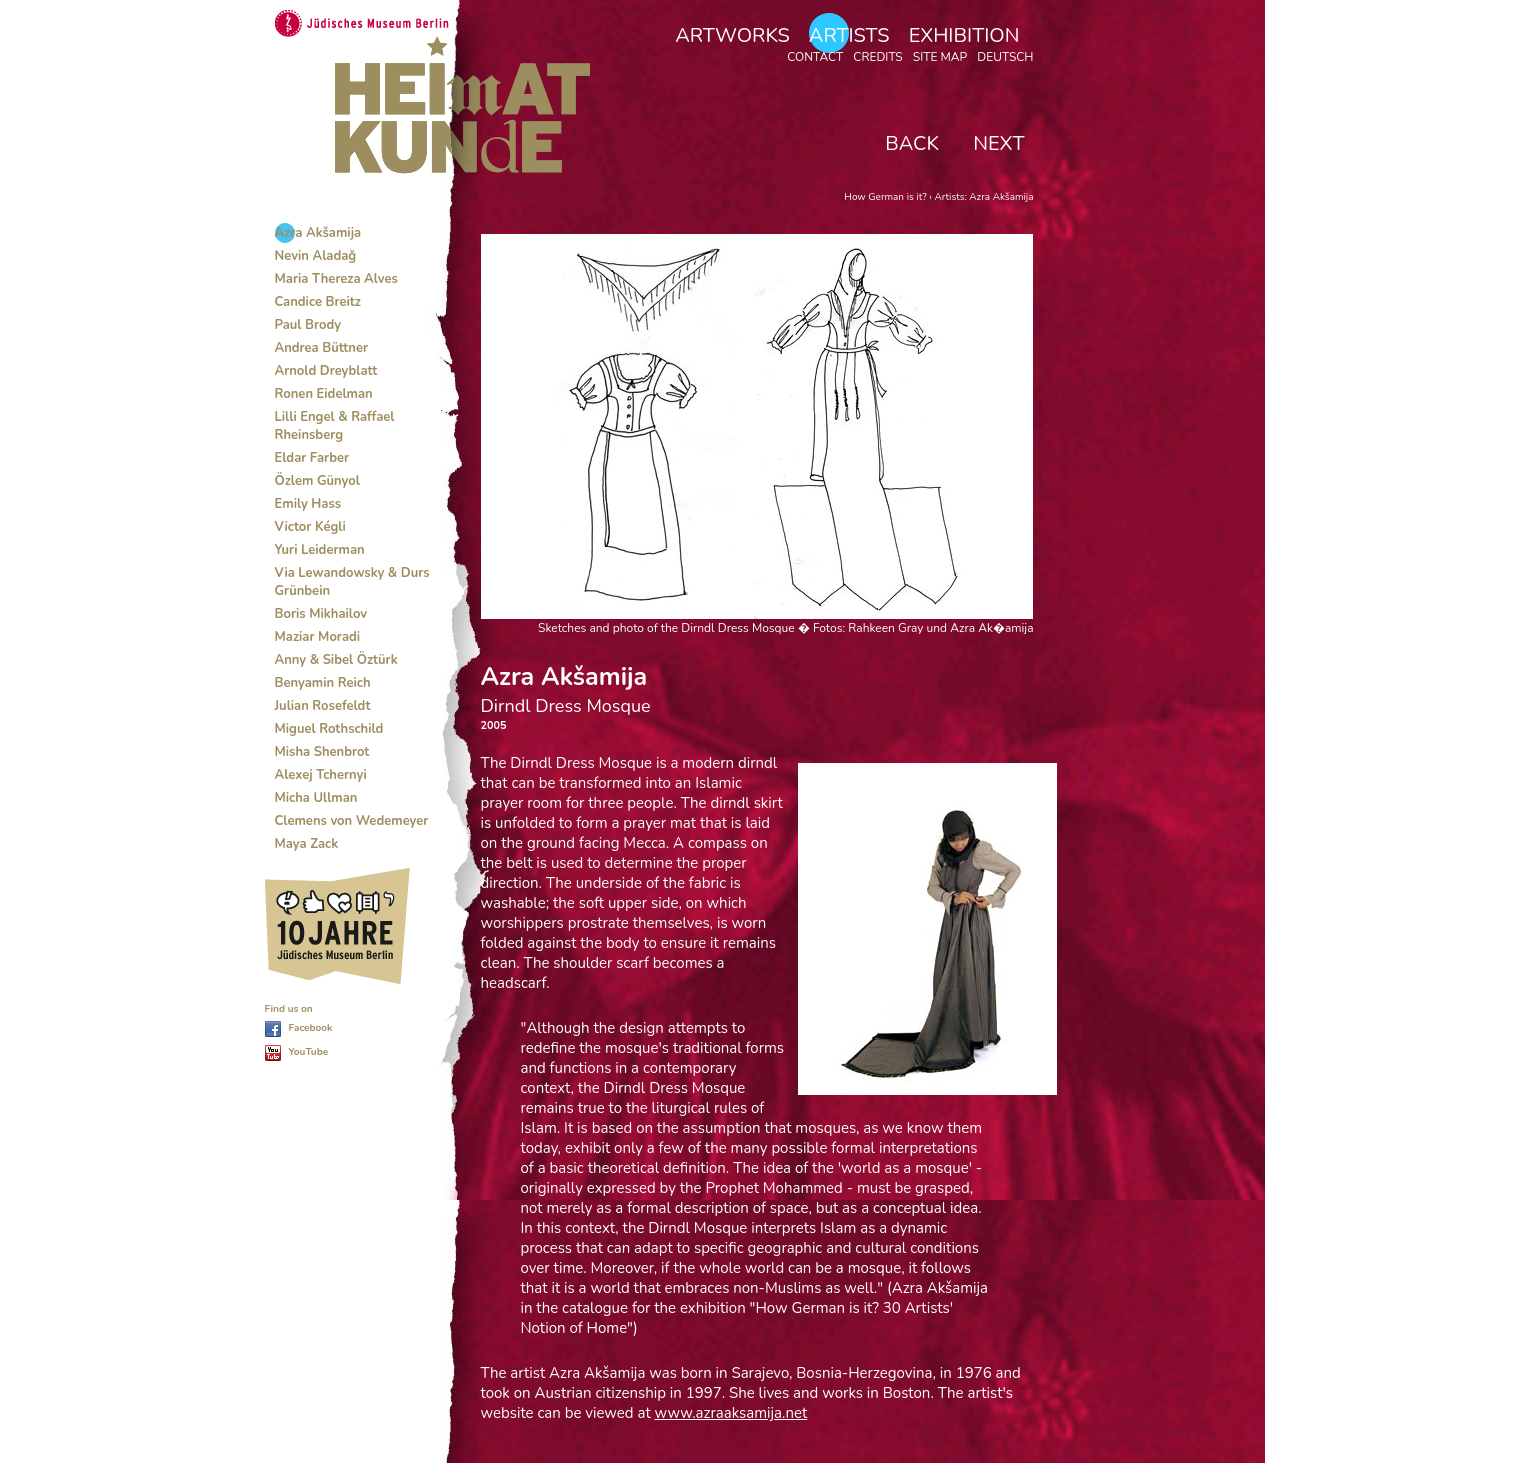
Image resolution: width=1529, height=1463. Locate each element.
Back (912, 143)
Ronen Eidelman (324, 394)
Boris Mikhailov (321, 614)
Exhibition (964, 35)
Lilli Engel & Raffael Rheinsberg (335, 426)
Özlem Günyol (317, 481)
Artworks (732, 35)
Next (998, 143)
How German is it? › (889, 197)
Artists (849, 35)
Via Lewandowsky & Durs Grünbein (352, 582)
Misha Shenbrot (322, 752)
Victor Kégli (310, 527)
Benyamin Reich (323, 683)
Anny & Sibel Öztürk (336, 660)
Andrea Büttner (322, 348)
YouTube (309, 1052)
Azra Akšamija (318, 233)
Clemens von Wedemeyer (352, 821)
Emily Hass (308, 504)
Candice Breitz (318, 302)
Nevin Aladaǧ (316, 256)
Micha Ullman (316, 798)
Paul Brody (308, 325)
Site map (940, 57)
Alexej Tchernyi (321, 775)
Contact (815, 57)
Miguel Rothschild (329, 729)
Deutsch (1005, 57)
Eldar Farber (312, 458)
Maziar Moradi (318, 637)
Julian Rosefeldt (323, 706)
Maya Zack (307, 844)
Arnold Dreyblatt (326, 371)
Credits (877, 57)
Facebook (311, 1028)
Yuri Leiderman (320, 550)
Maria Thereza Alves (336, 279)
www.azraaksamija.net (731, 1413)
